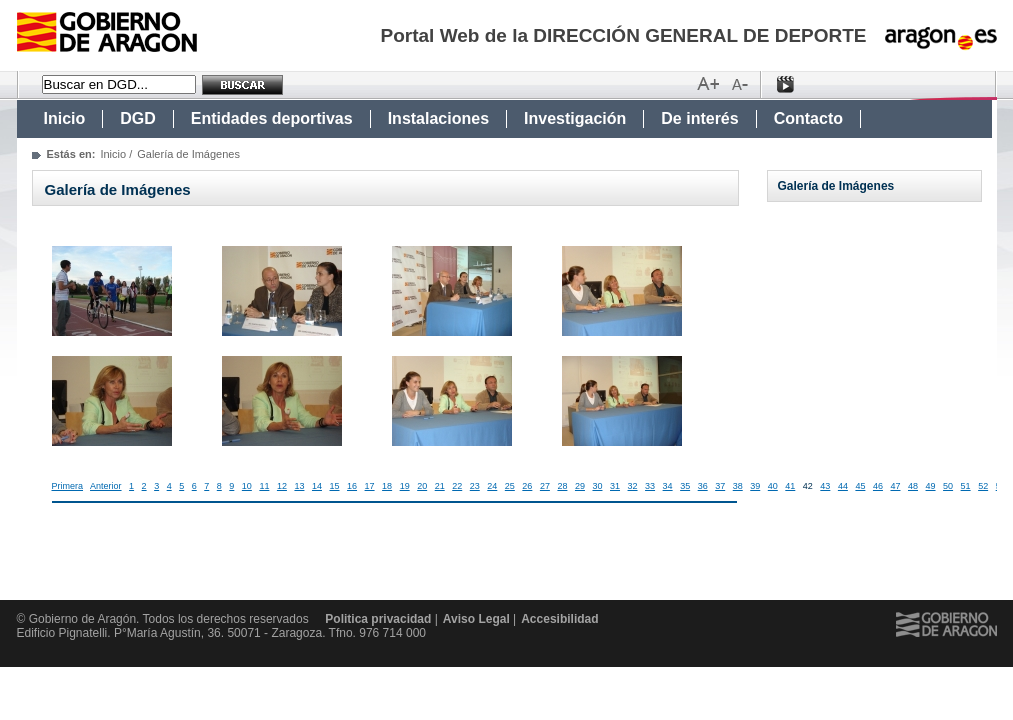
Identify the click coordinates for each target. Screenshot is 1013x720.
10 (247, 486)
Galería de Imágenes (836, 186)
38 (738, 486)
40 (773, 486)
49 (931, 486)
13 (299, 486)
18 (387, 486)
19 (405, 486)
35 (685, 486)
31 (615, 486)
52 (983, 486)
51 (966, 486)
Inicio (65, 118)
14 (317, 486)
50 (948, 486)
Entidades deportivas (272, 118)
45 (860, 486)
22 (457, 486)
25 (510, 486)
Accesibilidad (559, 619)
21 (440, 486)
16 (352, 486)
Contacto (808, 118)
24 (492, 486)
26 (527, 486)
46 (878, 486)
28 (562, 486)
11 (264, 486)
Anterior (106, 486)
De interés (699, 118)
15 (335, 486)
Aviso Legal (476, 619)
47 (895, 486)
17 (370, 486)
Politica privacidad (378, 619)
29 (580, 486)
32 (633, 486)
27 (545, 486)
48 (913, 486)
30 (597, 486)
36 (703, 486)
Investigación (575, 118)
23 (475, 486)
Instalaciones (438, 118)
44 (843, 486)
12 (282, 486)
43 (825, 486)
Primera (68, 486)
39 (755, 486)
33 (650, 486)
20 (422, 486)
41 (790, 486)
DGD (138, 118)
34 (668, 486)
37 (720, 486)
